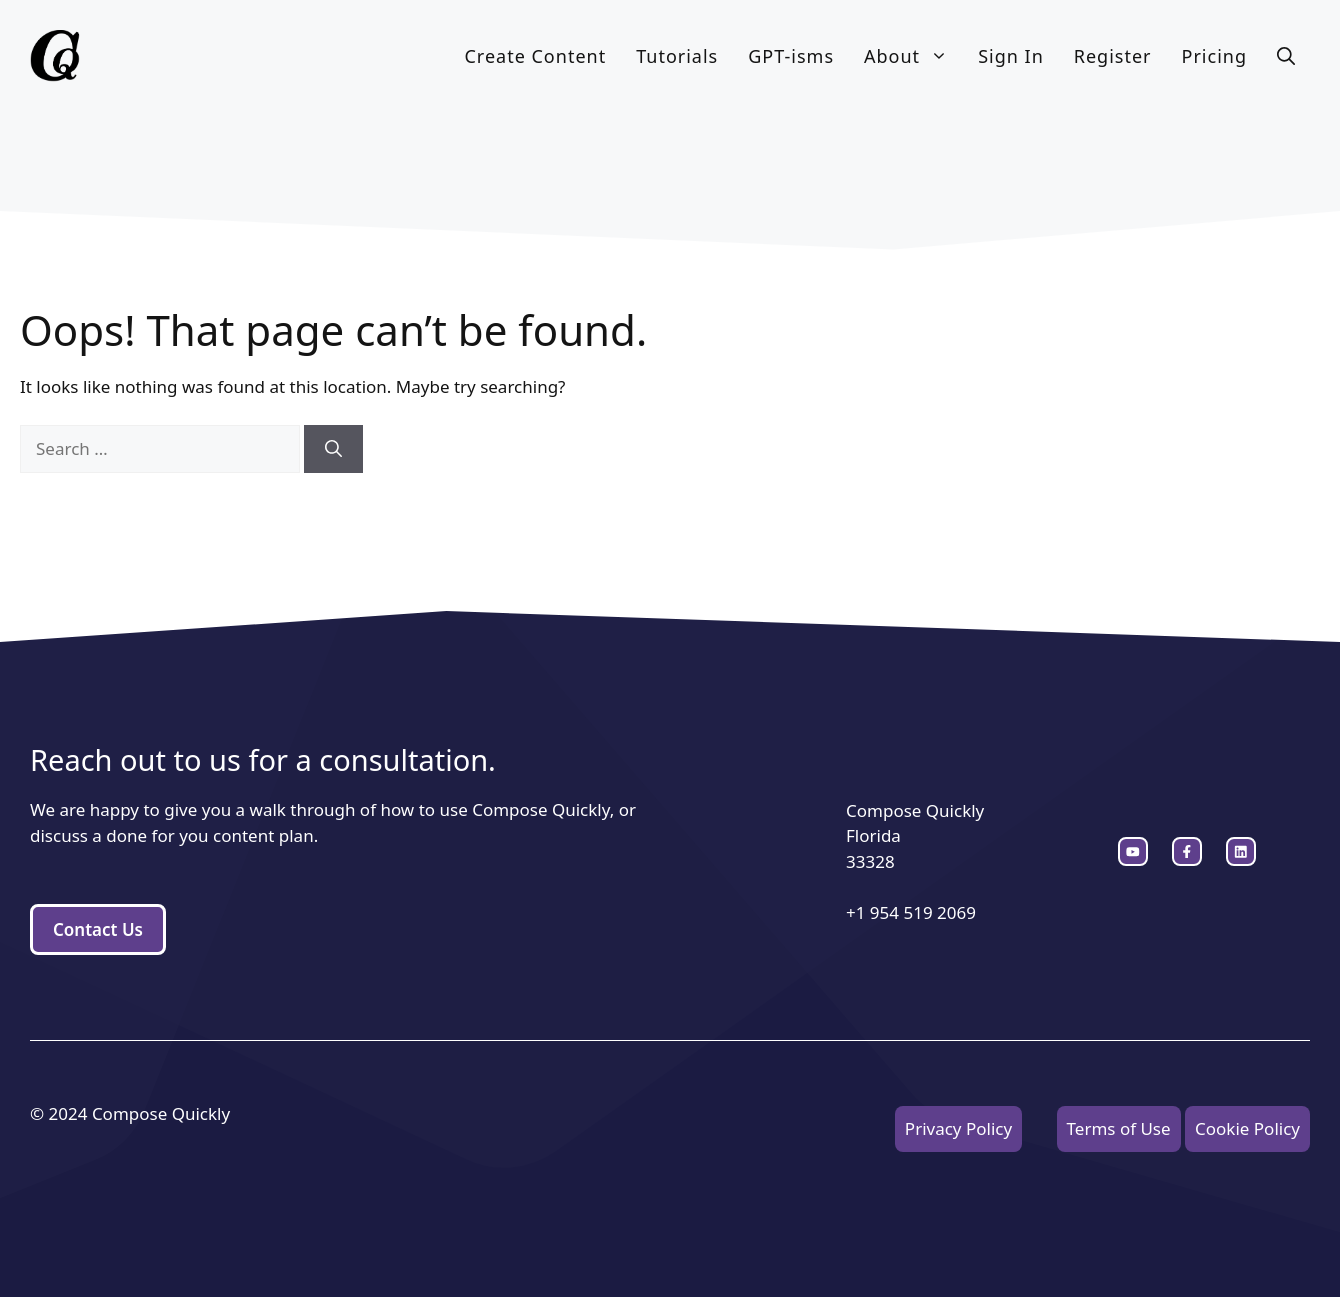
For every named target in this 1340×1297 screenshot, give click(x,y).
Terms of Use (1119, 1128)
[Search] (333, 449)
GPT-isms (791, 56)
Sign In (1011, 56)
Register (1113, 56)
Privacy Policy (958, 1128)
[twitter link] (1187, 852)
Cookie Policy (1247, 1128)
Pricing (1214, 56)
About (913, 56)
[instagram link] (1133, 852)
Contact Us (98, 929)
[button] (1286, 56)
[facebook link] (1241, 852)
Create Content (535, 56)
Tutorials (677, 56)
